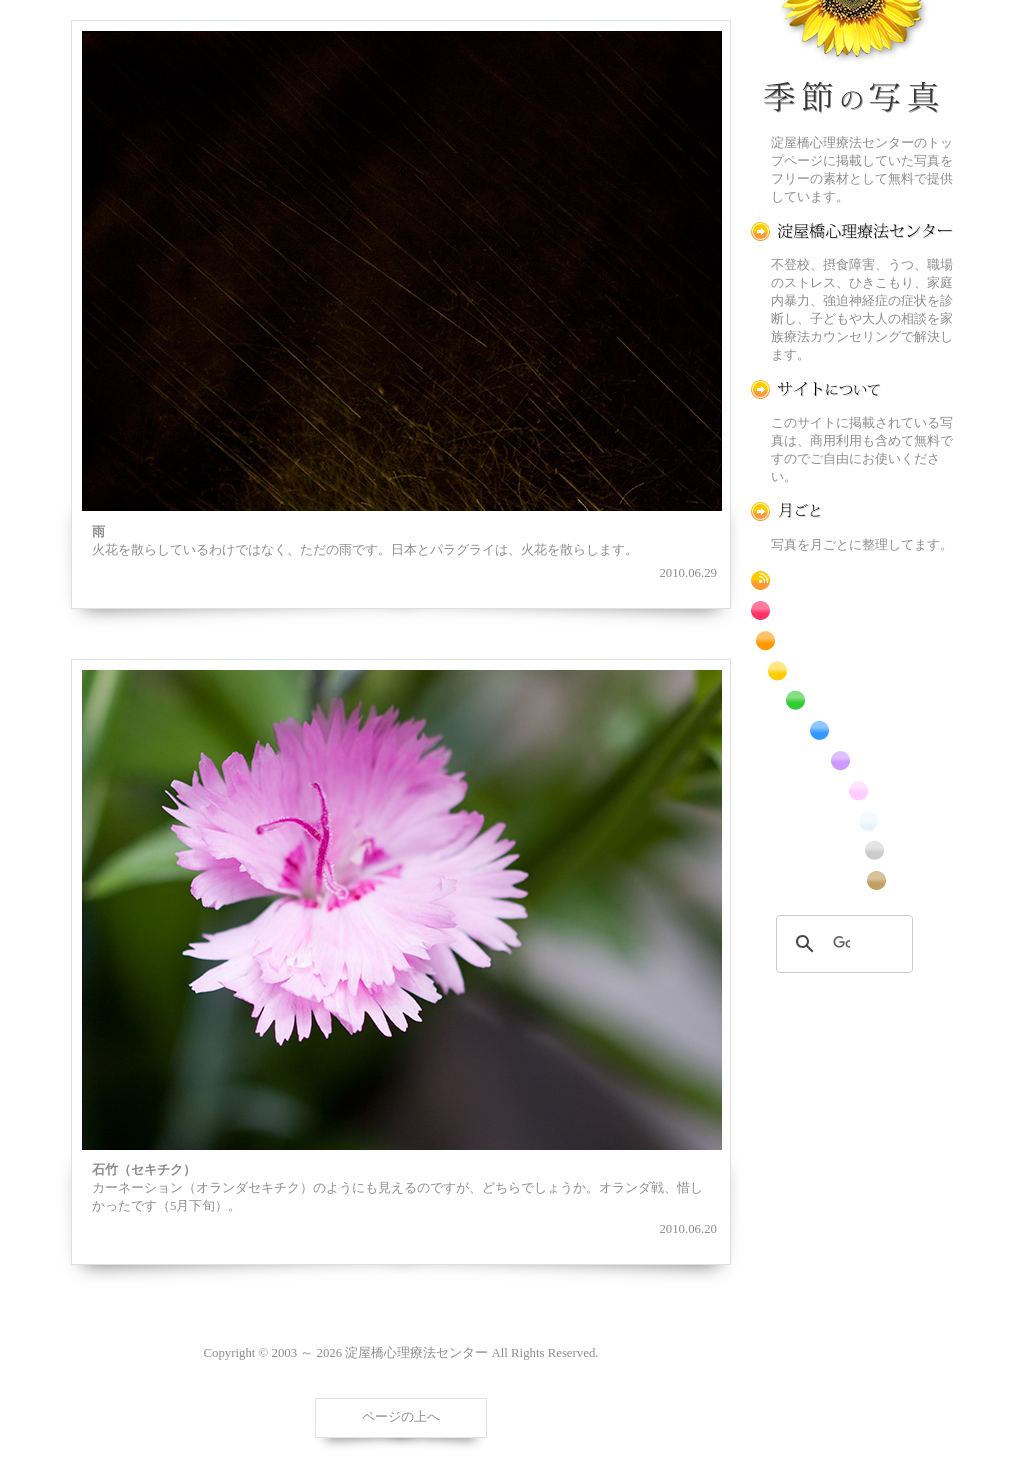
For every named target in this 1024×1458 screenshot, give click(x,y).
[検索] (841, 944)
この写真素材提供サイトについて (852, 389)
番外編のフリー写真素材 (852, 880)
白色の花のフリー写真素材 (852, 820)
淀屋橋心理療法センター (852, 231)
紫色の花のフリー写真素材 (852, 760)
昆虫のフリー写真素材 (852, 850)
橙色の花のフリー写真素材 (852, 640)
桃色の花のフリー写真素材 (852, 790)
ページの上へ (401, 1417)
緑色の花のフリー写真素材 (852, 700)
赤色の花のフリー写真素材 (852, 610)
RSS (852, 580)
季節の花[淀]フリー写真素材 (852, 61)
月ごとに (852, 511)
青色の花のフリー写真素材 (852, 730)
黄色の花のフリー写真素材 (852, 670)
